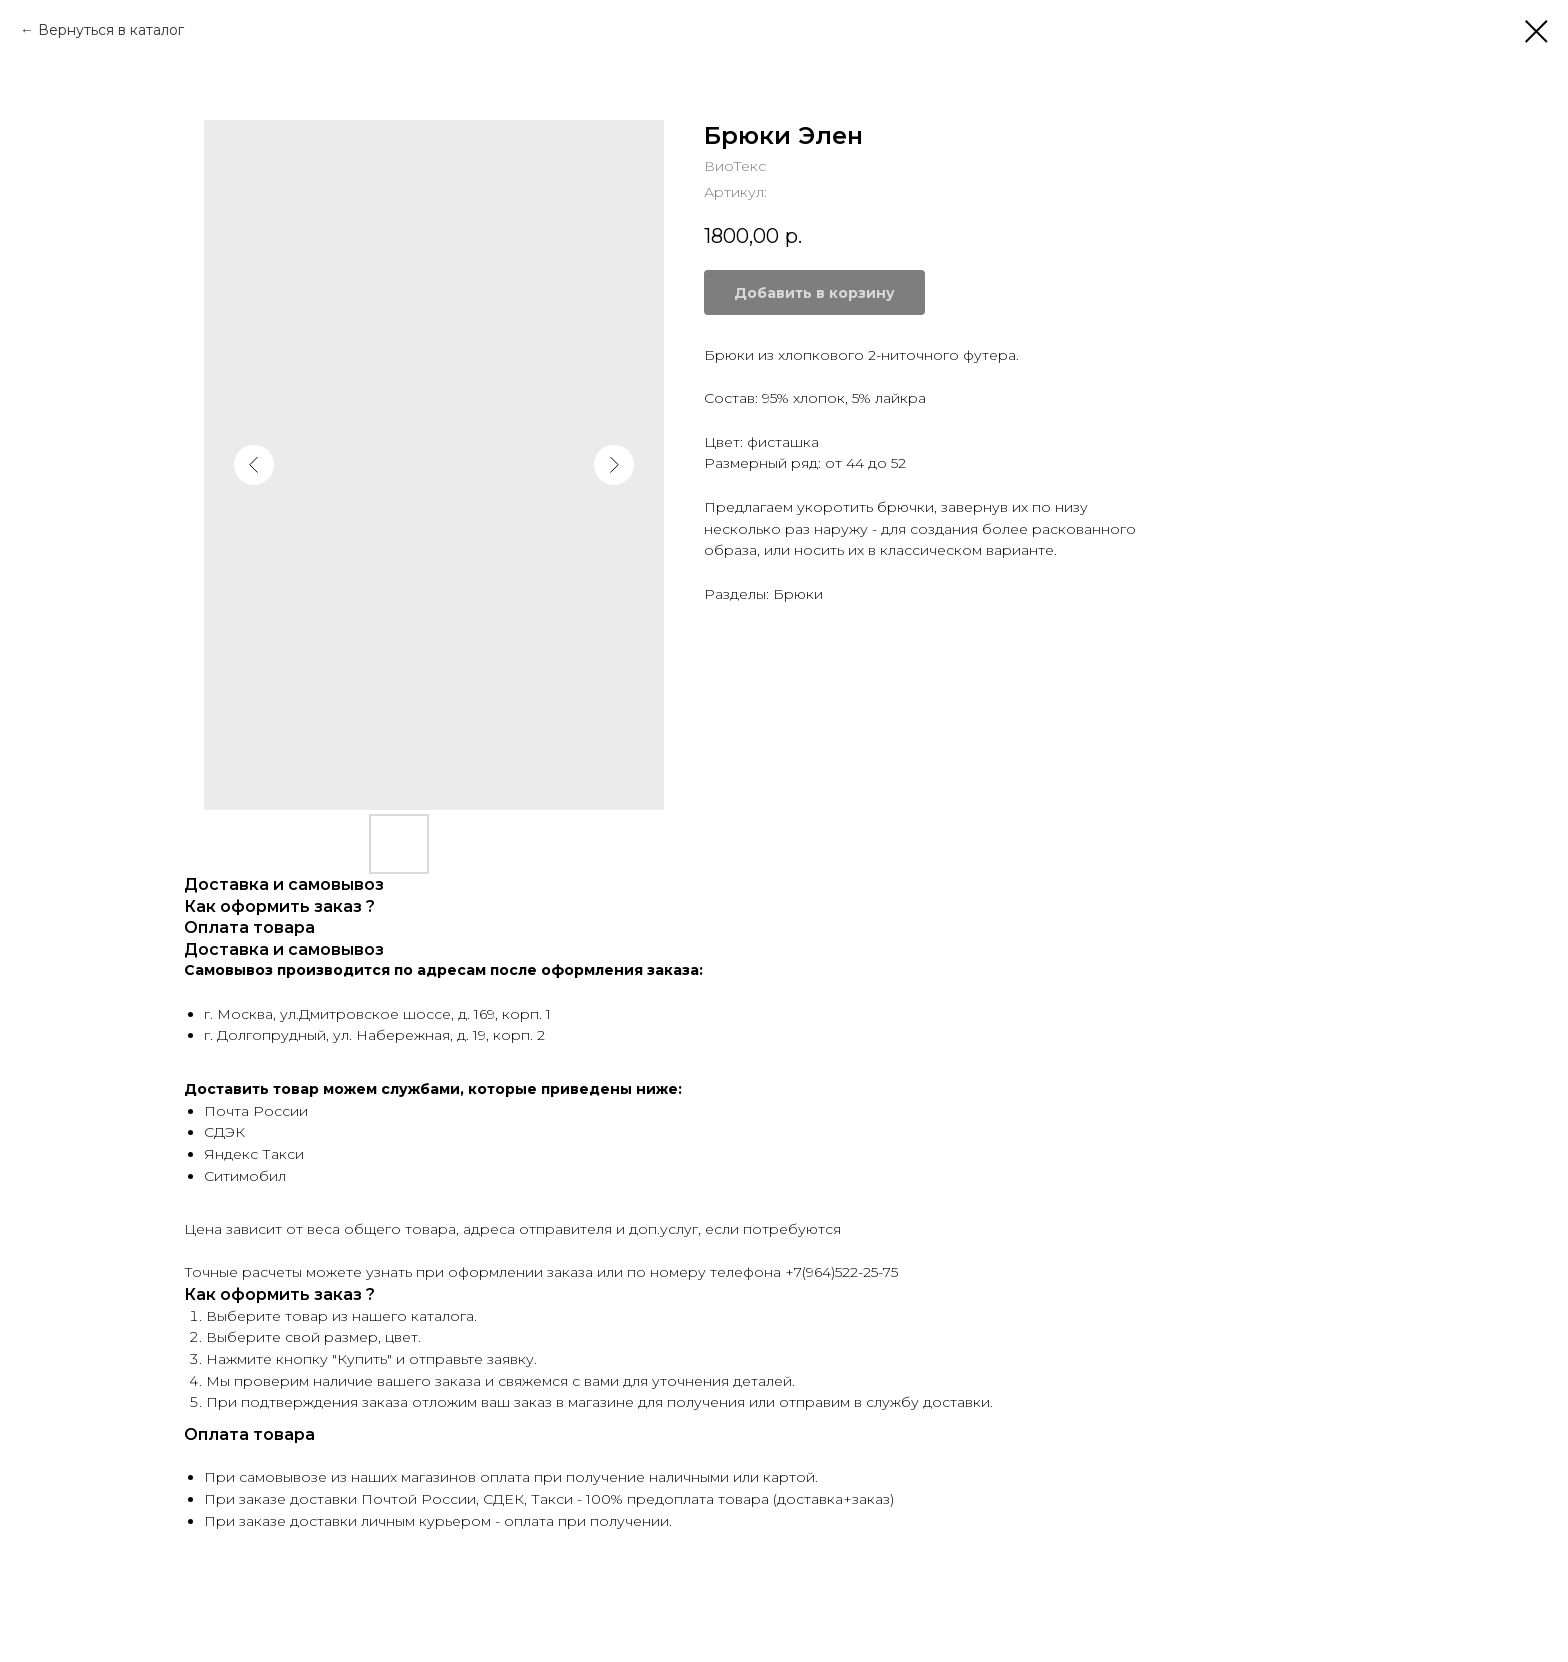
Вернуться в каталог (111, 30)
